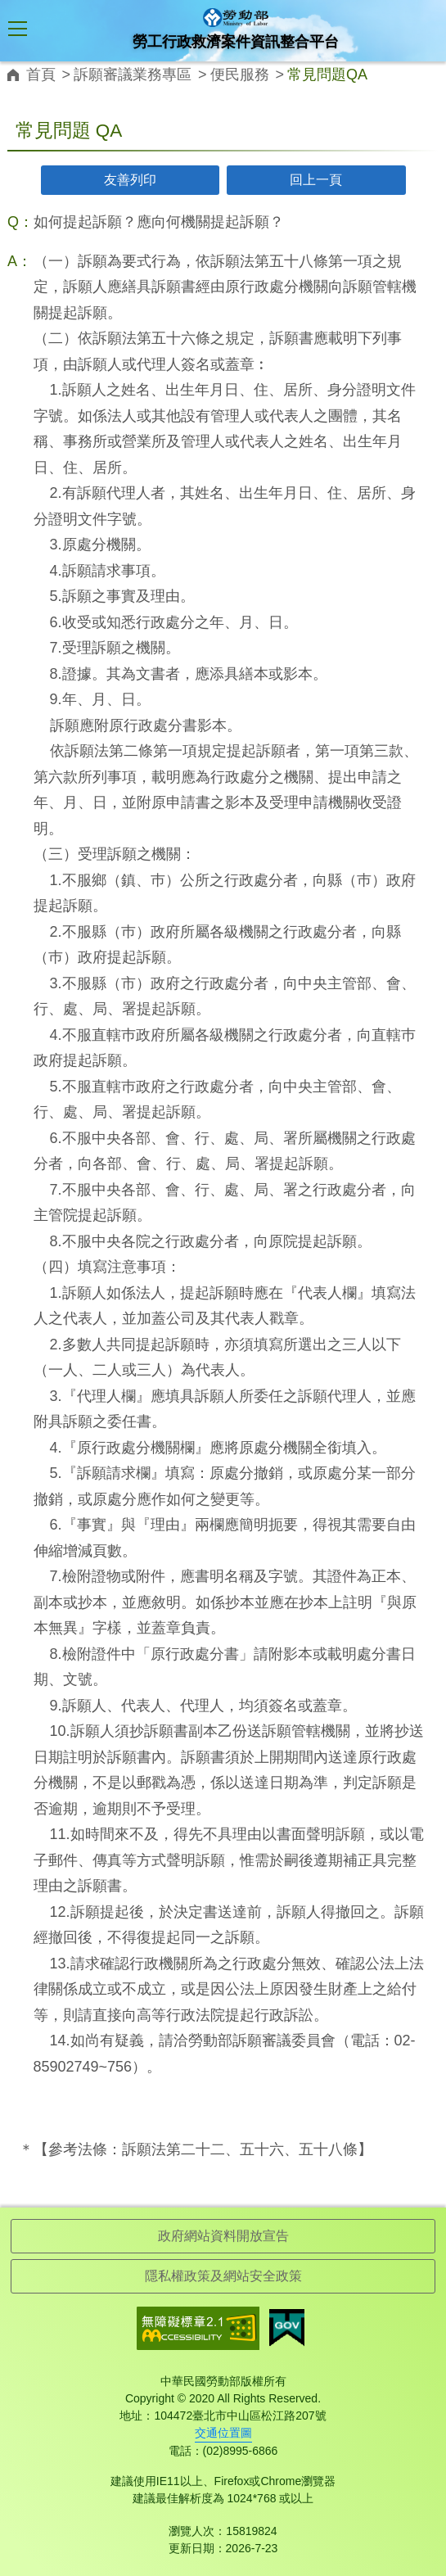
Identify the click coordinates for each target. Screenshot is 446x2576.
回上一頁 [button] (316, 180)
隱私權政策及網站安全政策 (223, 2276)
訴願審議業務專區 (132, 74)
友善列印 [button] (130, 180)
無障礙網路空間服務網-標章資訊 (198, 2328)
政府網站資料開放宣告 (223, 2236)
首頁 (41, 74)
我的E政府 (286, 2328)
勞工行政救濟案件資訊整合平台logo (235, 17)
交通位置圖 (223, 2432)
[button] (18, 31)
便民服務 (239, 74)
